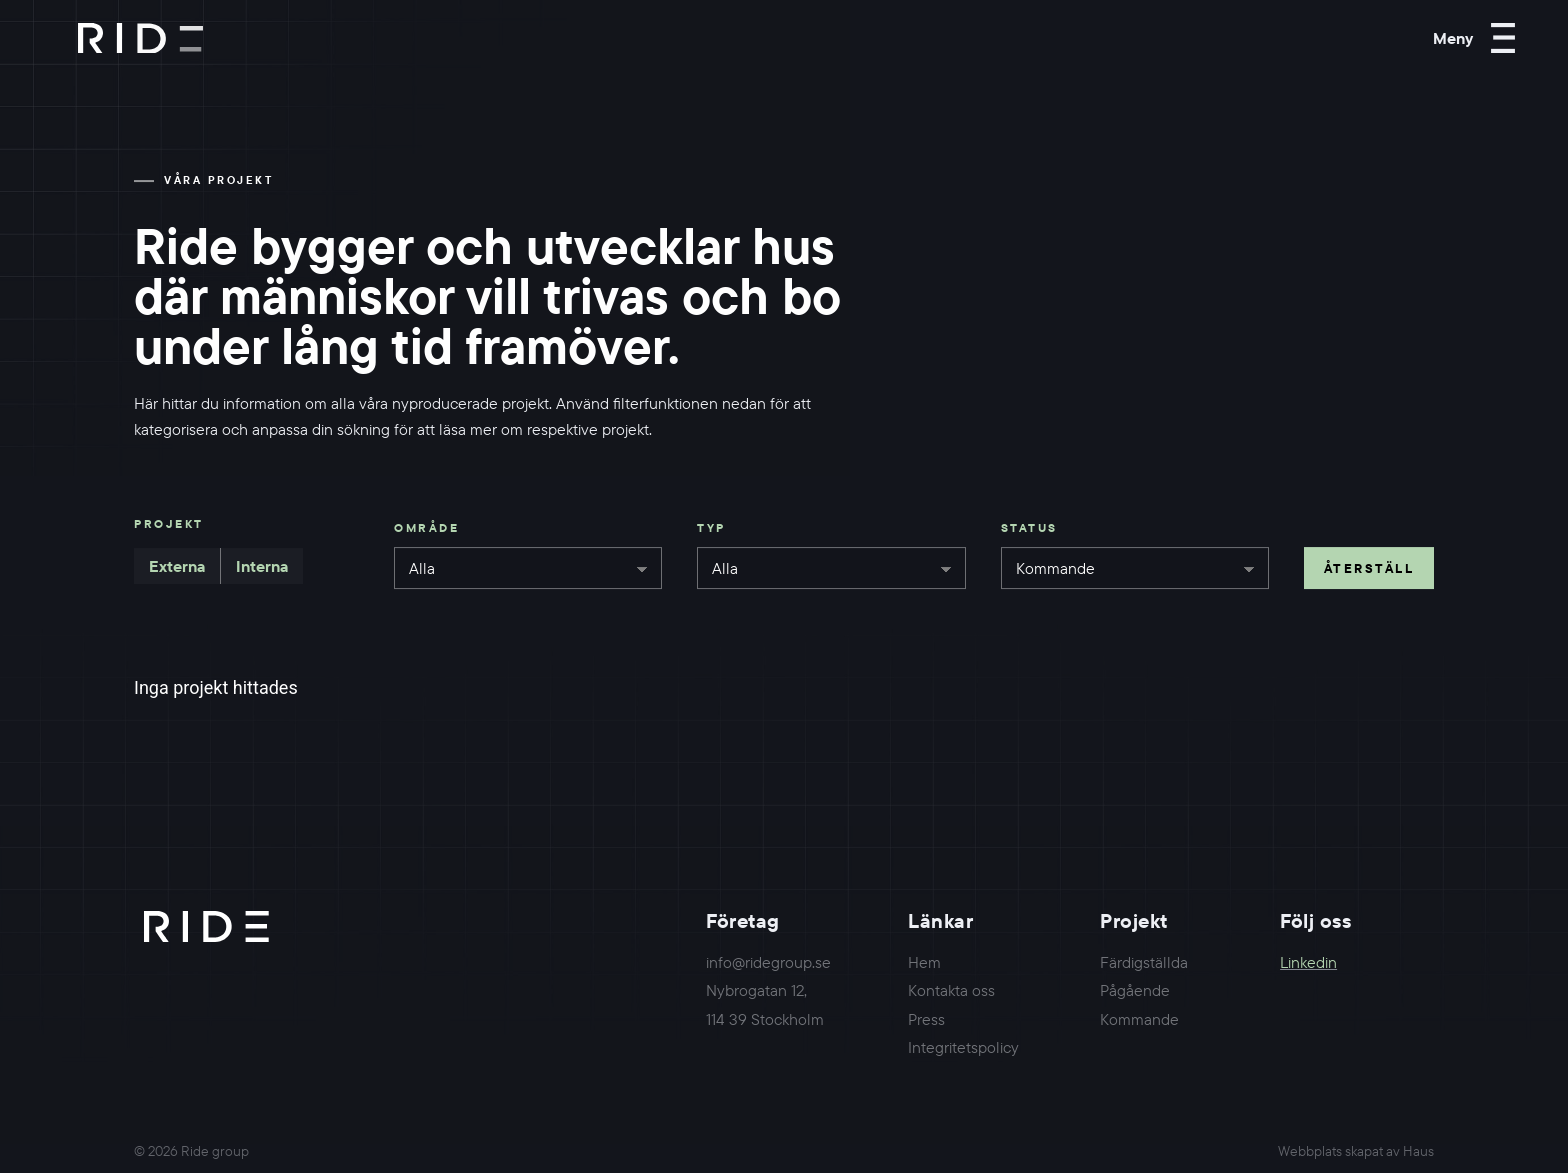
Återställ (1369, 568)
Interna (262, 566)
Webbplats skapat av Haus (1356, 1151)
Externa (177, 566)
